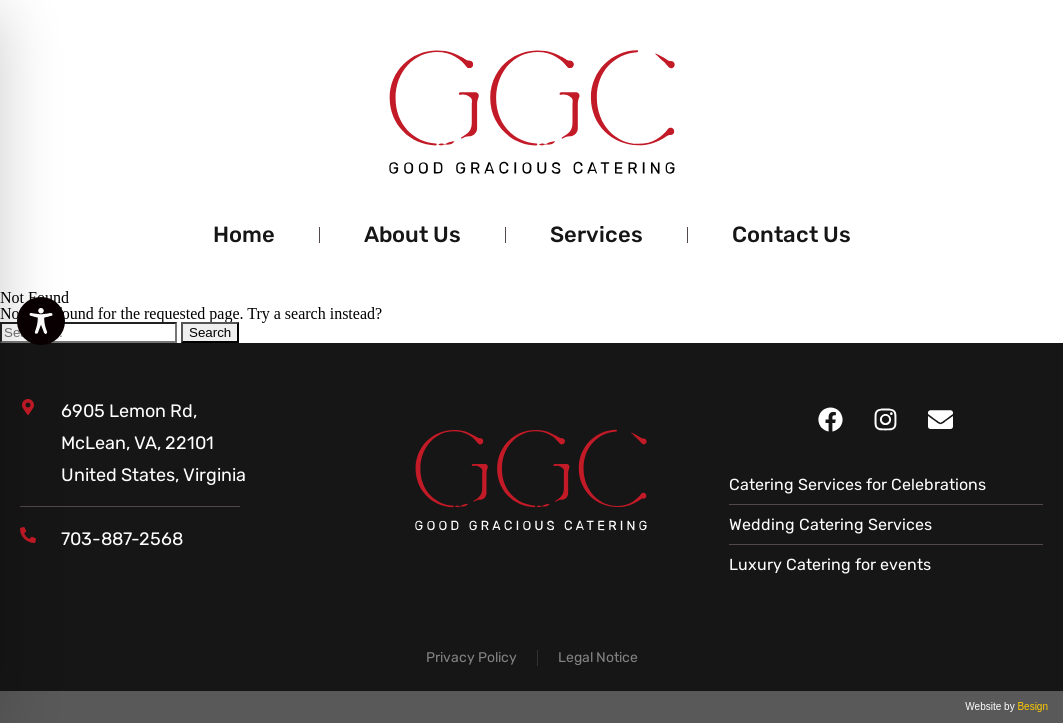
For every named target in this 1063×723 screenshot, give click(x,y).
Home (244, 234)
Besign (1031, 706)
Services (596, 234)
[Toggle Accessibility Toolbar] (41, 321)
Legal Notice (598, 657)
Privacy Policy (471, 657)
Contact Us (791, 234)
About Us (412, 234)
